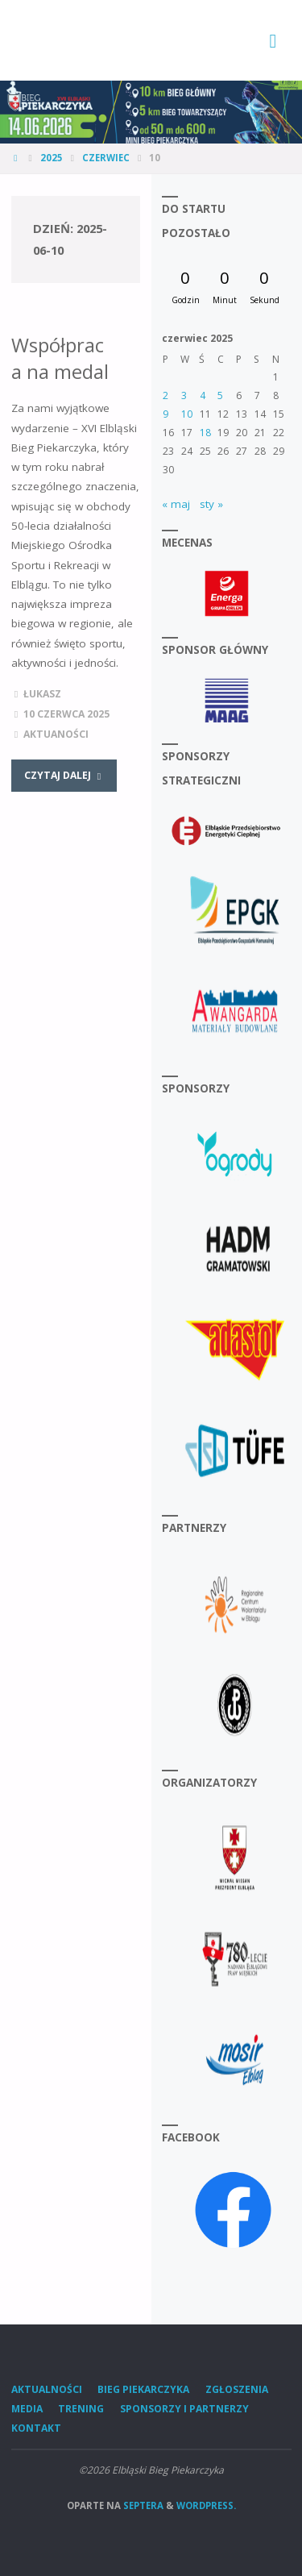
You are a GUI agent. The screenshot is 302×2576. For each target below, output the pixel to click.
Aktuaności (56, 734)
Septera (142, 2505)
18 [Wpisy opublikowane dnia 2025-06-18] (205, 432)
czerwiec (106, 158)
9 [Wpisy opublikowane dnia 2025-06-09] (165, 414)
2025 (51, 158)
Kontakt (36, 2428)
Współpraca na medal (60, 358)
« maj (176, 504)
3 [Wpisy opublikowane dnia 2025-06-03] (184, 395)
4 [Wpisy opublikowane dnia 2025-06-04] (202, 395)
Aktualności (46, 2389)
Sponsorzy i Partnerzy (184, 2409)
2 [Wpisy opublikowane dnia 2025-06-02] (165, 395)
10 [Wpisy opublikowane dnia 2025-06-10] (186, 414)
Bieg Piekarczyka (143, 2389)
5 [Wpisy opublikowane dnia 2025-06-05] (220, 395)
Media (27, 2409)
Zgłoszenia (236, 2389)
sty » (211, 504)
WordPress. (206, 2505)
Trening (81, 2409)
